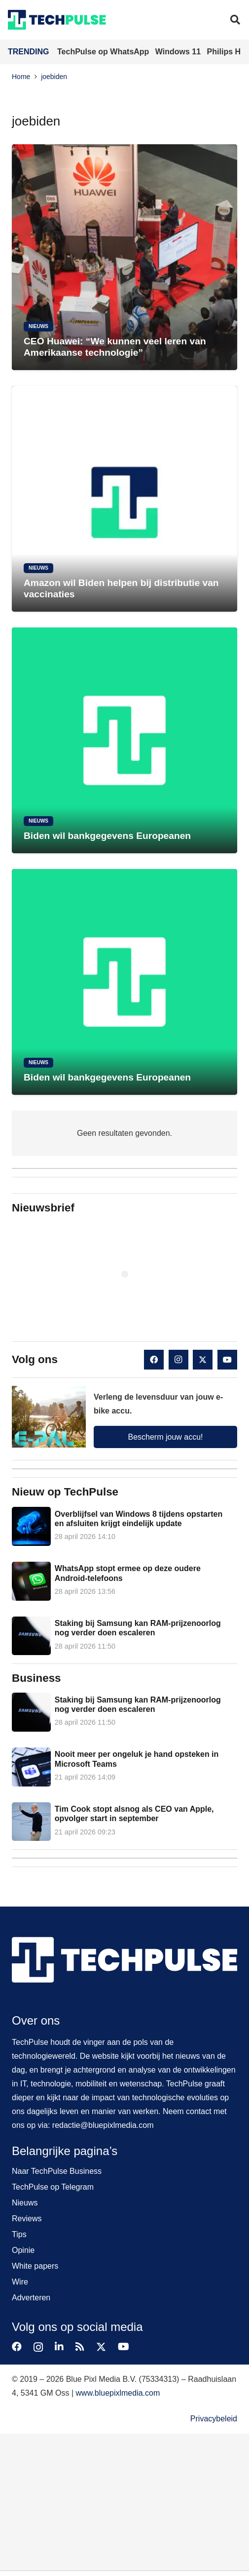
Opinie (23, 2250)
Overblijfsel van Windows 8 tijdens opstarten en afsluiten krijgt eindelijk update (138, 1519)
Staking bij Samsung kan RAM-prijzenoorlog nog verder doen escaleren (138, 1628)
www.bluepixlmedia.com (118, 2393)
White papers (35, 2266)
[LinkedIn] (59, 2347)
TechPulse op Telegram (53, 2187)
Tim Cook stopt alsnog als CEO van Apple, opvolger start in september (134, 1814)
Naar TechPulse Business (57, 2171)
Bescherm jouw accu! (165, 1437)
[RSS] (79, 2347)
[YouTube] (227, 1360)
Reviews (26, 2218)
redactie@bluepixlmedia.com (103, 2125)
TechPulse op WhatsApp (104, 51)
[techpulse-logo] (57, 20)
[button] (235, 20)
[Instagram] (178, 1360)
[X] (203, 1360)
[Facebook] (154, 1360)
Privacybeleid (213, 2418)
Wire (20, 2282)
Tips (19, 2234)
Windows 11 (179, 51)
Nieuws (24, 2203)
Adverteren (31, 2297)
